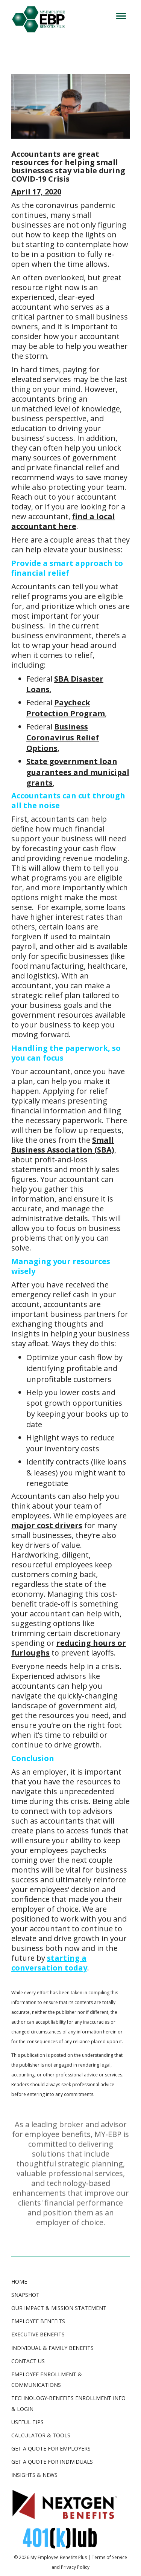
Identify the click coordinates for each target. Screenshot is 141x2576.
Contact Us (28, 2361)
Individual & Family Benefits (52, 2347)
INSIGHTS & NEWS (34, 2474)
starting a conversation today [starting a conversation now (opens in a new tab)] (49, 1963)
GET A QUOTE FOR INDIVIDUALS (52, 2461)
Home (19, 2281)
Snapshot (25, 2294)
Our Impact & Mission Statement (58, 2308)
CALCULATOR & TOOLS (40, 2435)
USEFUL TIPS (27, 2422)
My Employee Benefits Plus (58, 2557)
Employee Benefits (38, 2321)
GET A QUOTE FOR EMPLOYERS (51, 2448)
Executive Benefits (38, 2334)
